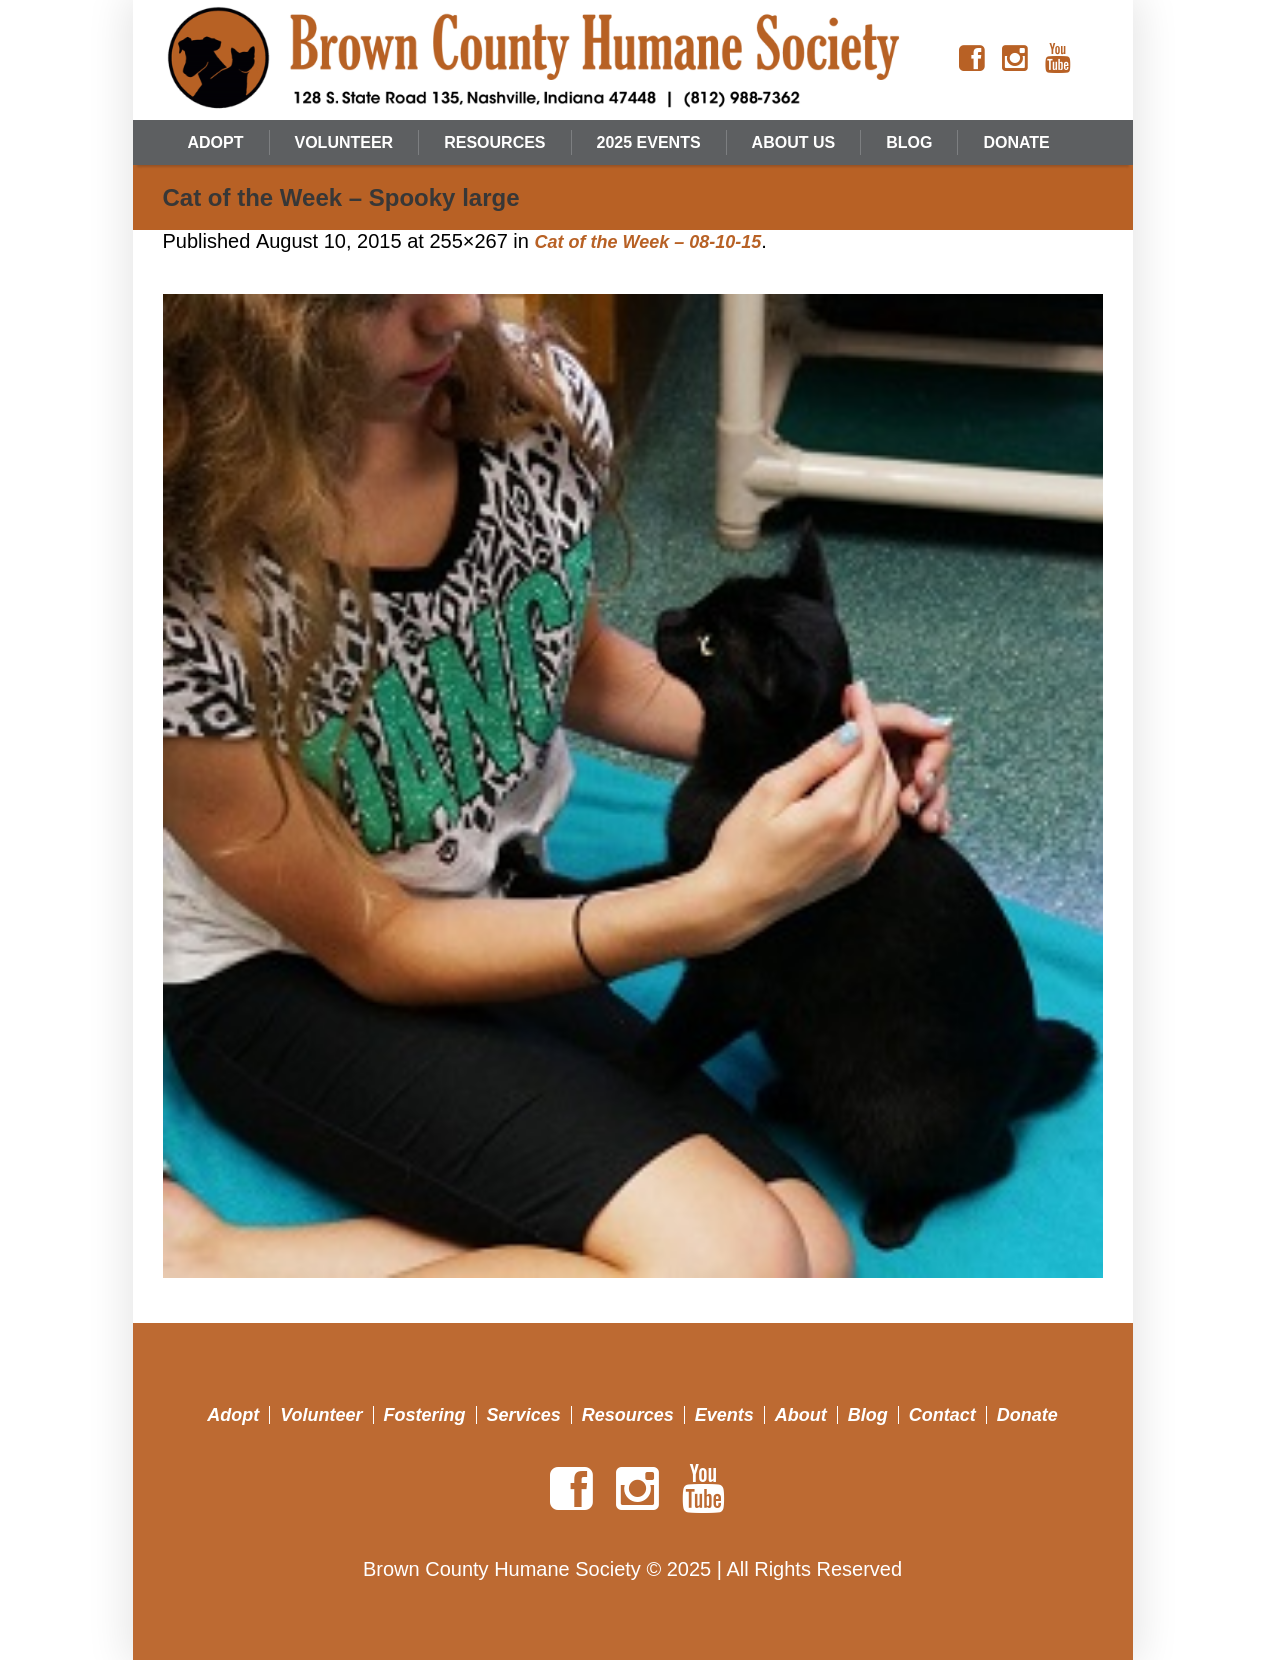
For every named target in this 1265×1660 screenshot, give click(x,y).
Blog (868, 1415)
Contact (942, 1415)
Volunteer (321, 1415)
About (801, 1415)
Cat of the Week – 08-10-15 (647, 242)
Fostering (425, 1415)
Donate (1027, 1415)
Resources (628, 1415)
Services (524, 1415)
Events (724, 1415)
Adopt (233, 1415)
